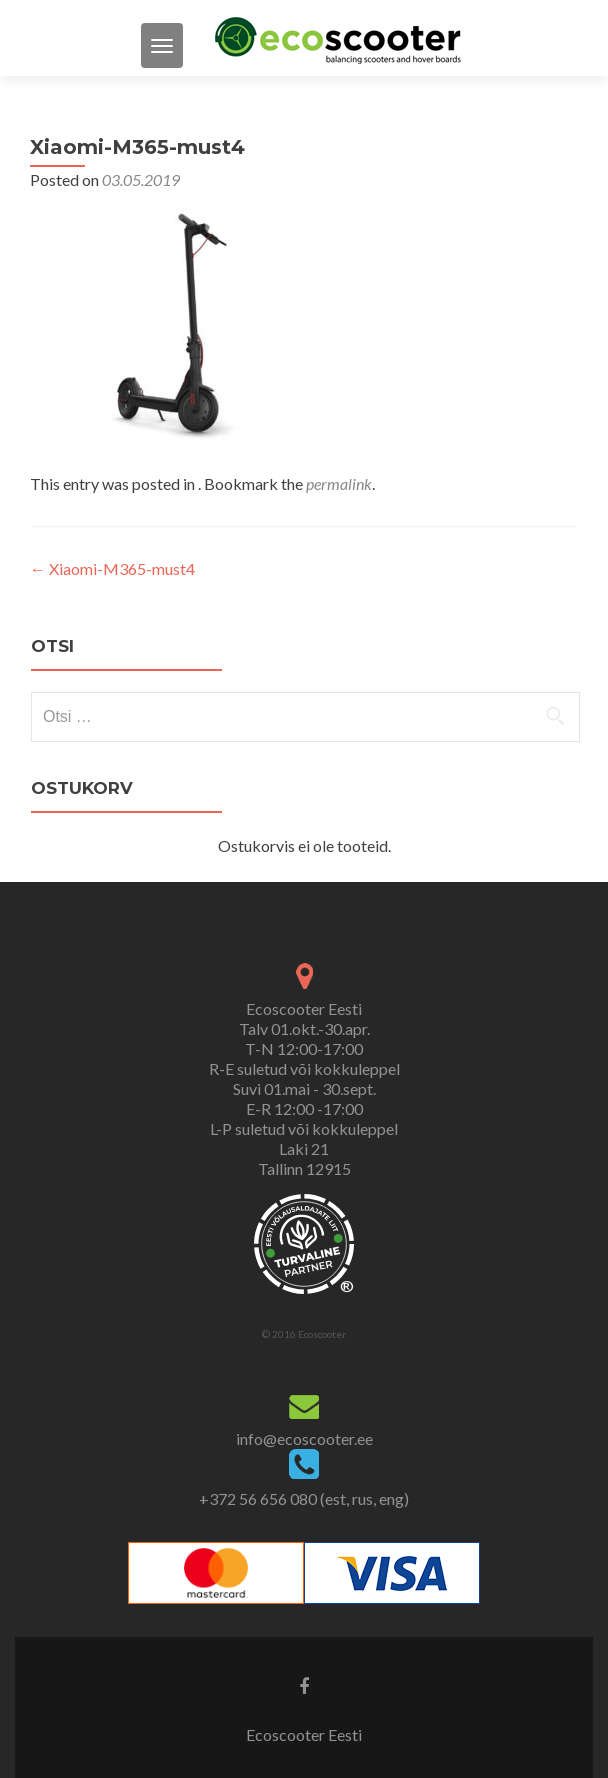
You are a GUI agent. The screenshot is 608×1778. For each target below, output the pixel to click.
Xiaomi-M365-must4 (112, 568)
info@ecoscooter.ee (304, 1438)
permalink (339, 483)
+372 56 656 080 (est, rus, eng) (304, 1498)
